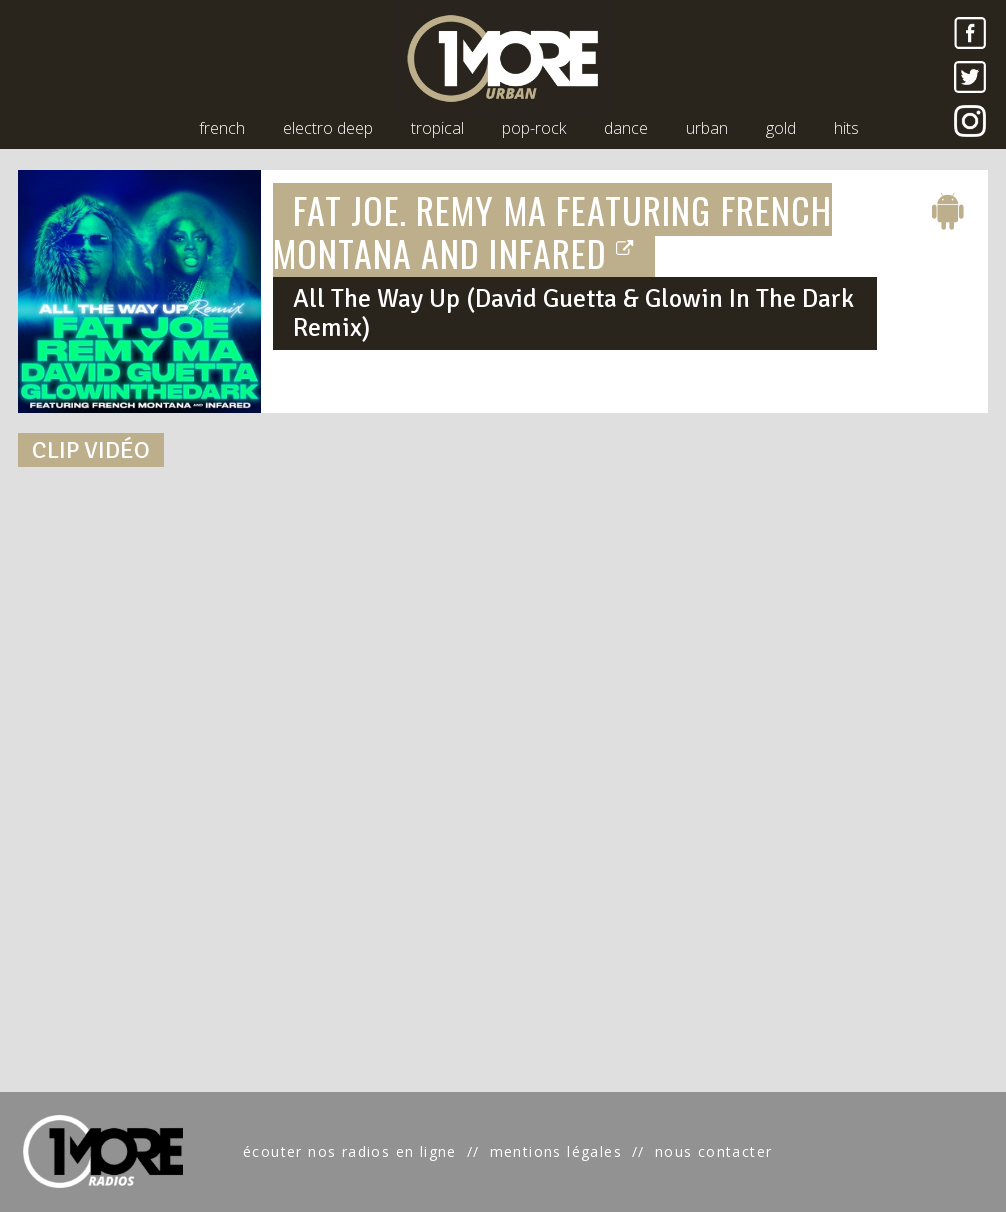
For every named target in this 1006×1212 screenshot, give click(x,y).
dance (626, 128)
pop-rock (534, 128)
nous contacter (714, 1151)
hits (846, 128)
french (222, 128)
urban (707, 128)
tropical (437, 128)
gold (781, 128)
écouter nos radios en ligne (350, 1151)
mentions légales (556, 1151)
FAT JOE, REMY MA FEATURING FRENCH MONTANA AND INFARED (553, 231)
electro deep (328, 128)
